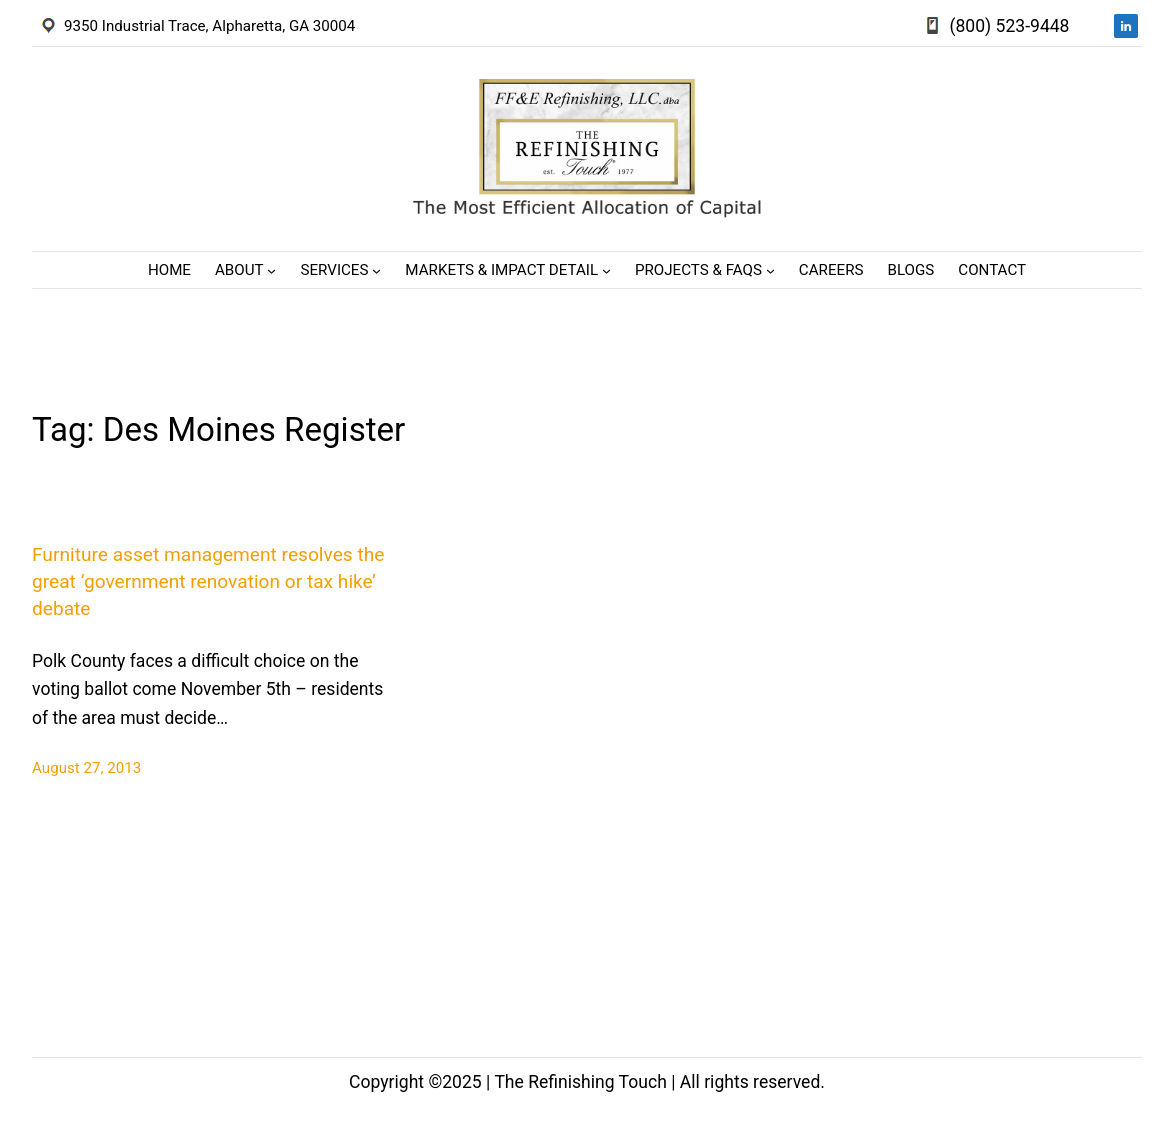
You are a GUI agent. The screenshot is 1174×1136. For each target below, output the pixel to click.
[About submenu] (271, 270)
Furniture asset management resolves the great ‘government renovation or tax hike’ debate (208, 581)
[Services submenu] (376, 270)
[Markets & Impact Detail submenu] (606, 270)
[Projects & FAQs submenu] (770, 270)
